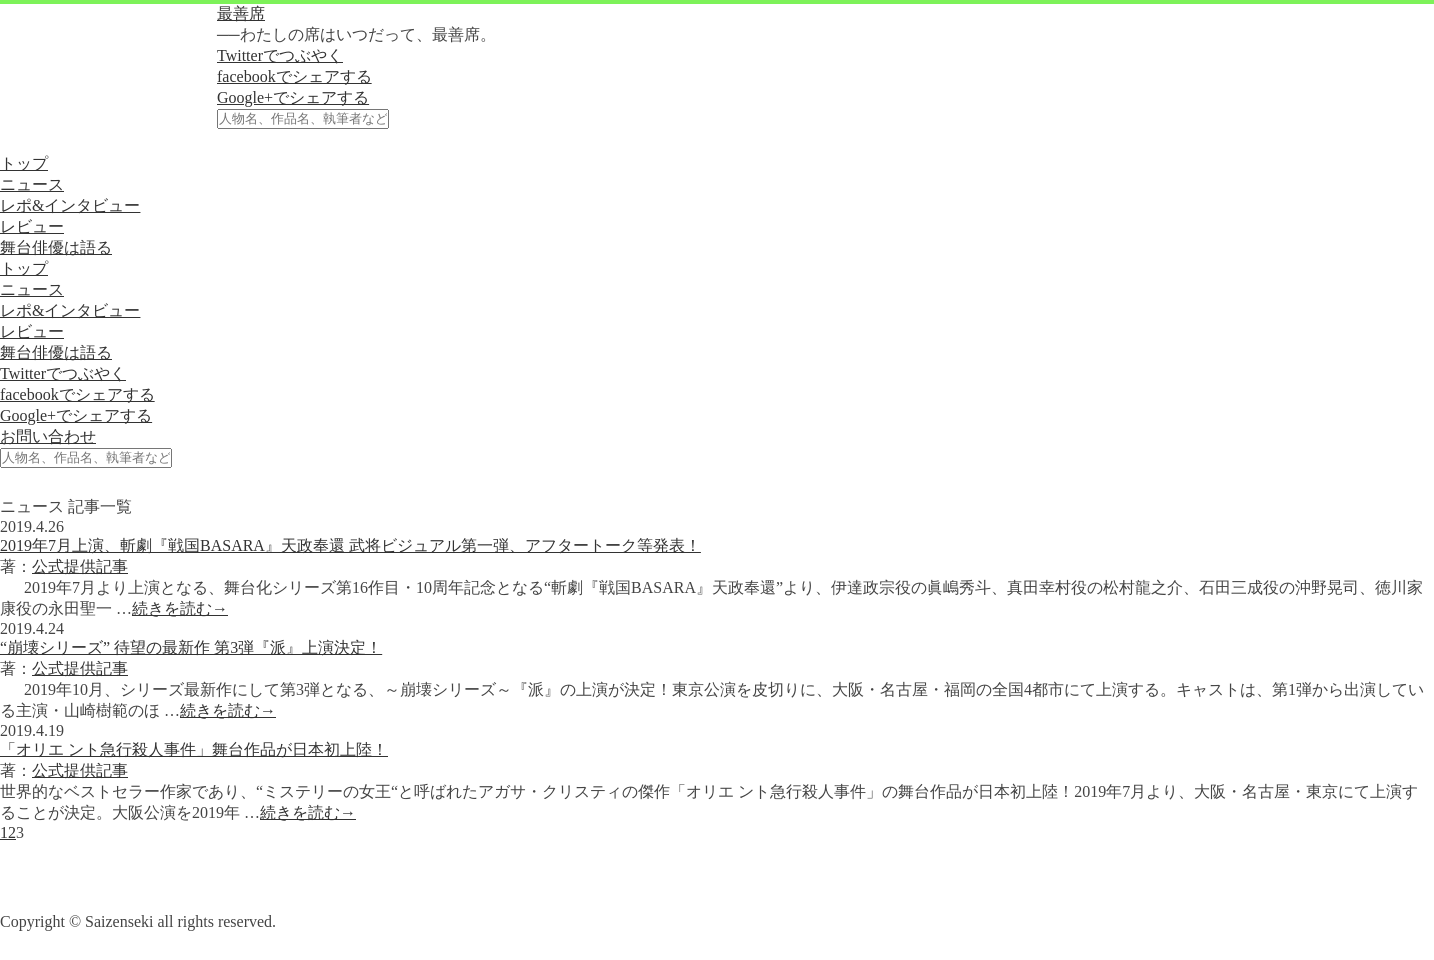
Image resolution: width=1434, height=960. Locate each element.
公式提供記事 (80, 566)
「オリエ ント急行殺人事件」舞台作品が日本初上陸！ (194, 749)
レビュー (32, 226)
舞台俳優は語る (56, 247)
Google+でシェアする (293, 97)
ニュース (32, 184)
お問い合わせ (48, 436)
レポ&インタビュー (70, 205)
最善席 (241, 13)
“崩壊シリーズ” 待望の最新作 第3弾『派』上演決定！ (191, 647)
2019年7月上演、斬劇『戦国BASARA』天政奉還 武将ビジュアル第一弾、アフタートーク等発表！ (350, 545)
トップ (24, 163)
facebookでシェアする (294, 76)
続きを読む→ (180, 608)
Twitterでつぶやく (280, 55)
